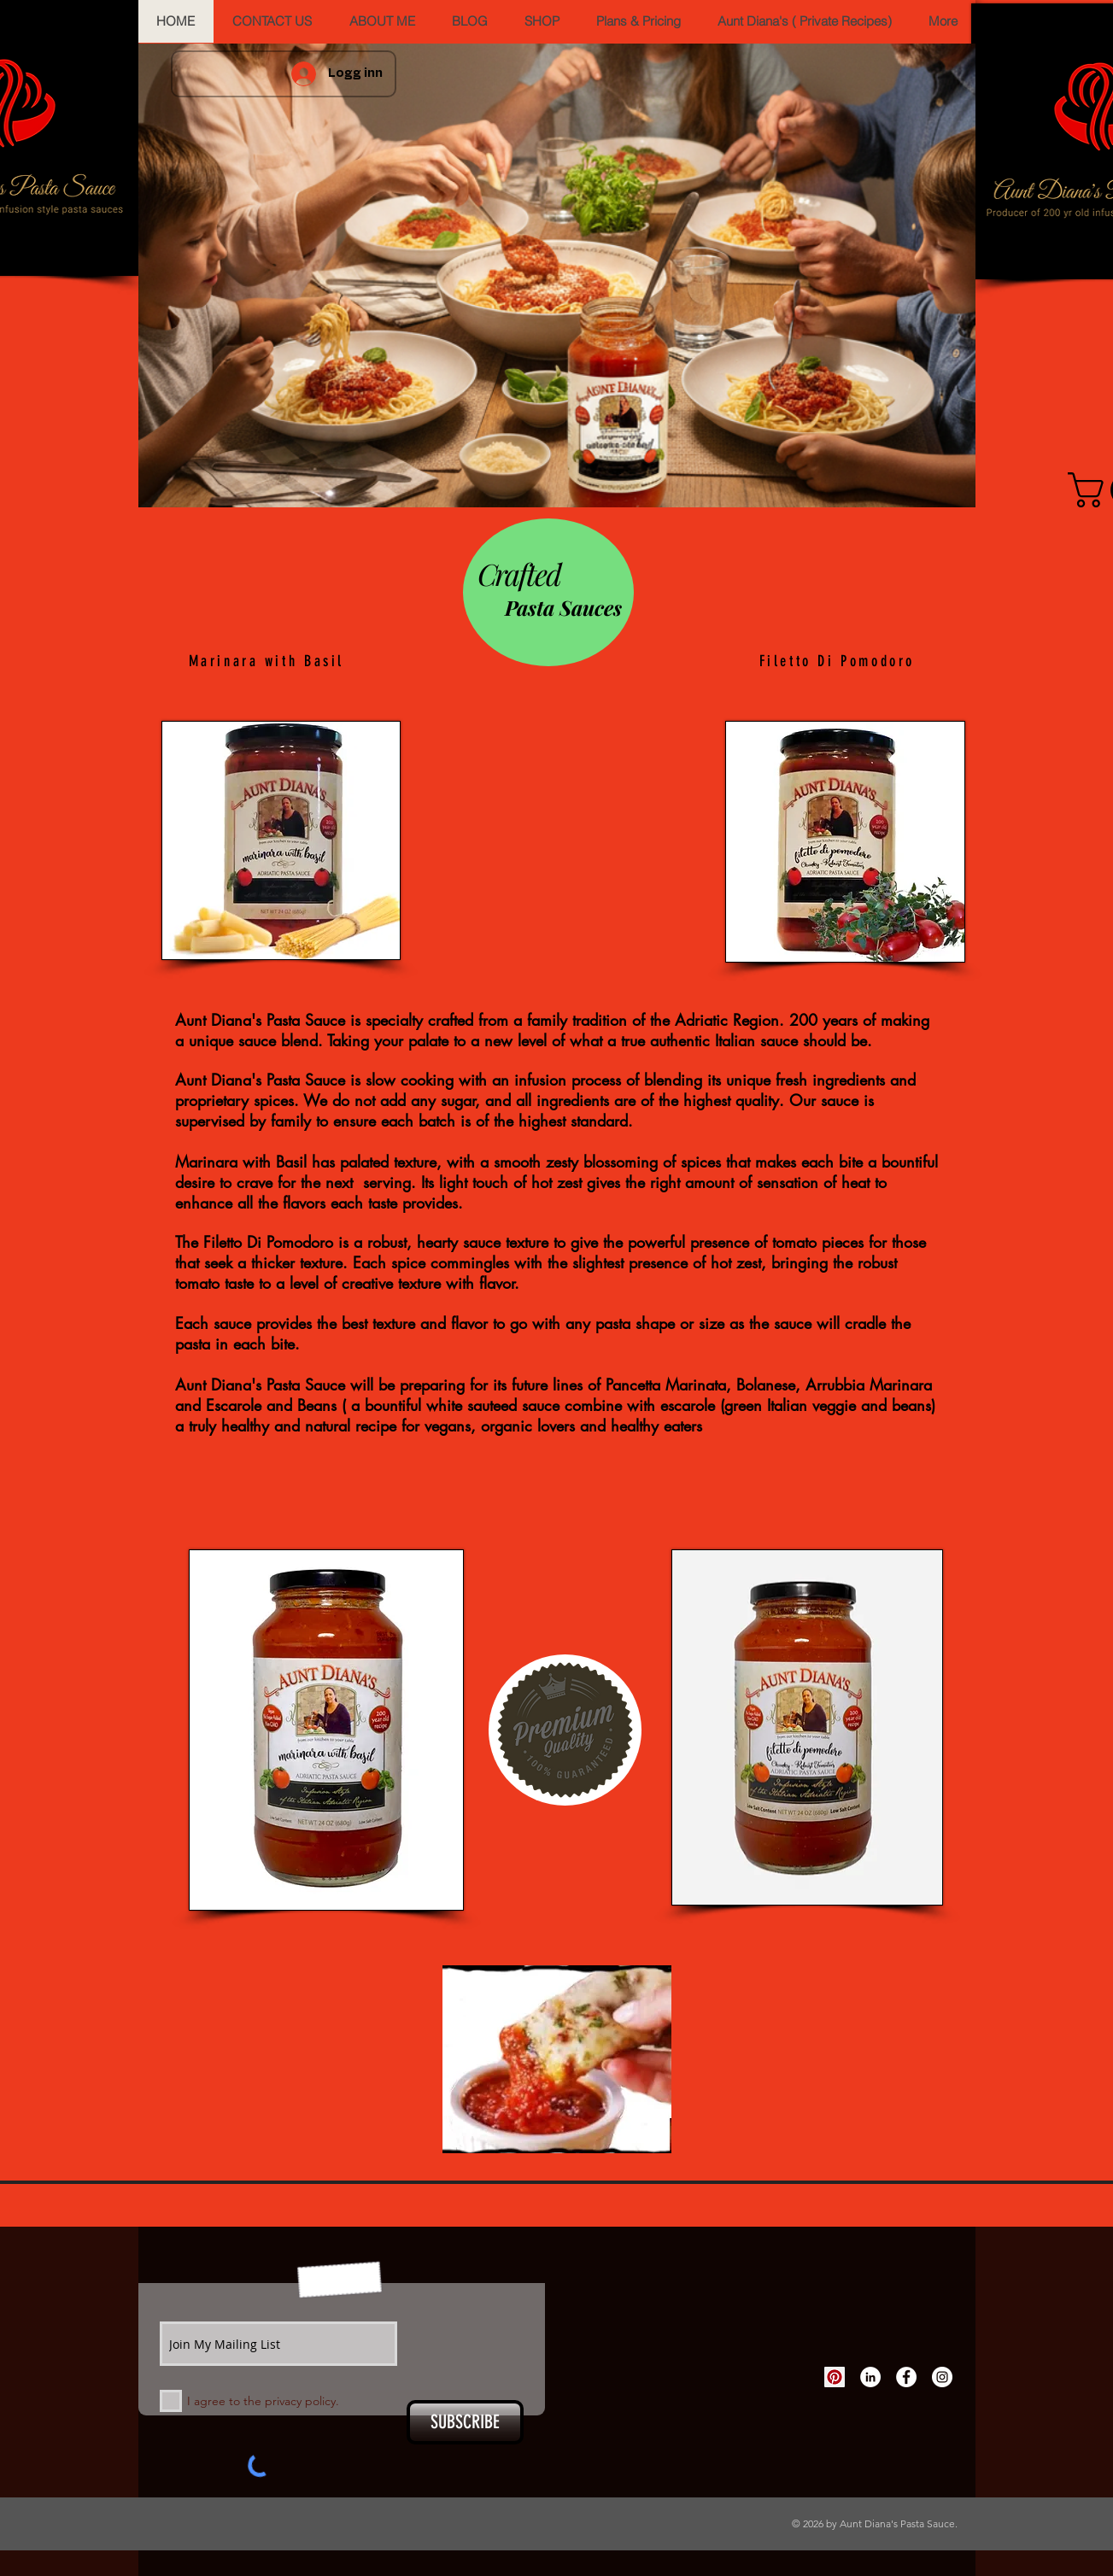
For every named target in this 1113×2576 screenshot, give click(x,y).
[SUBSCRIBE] (465, 2422)
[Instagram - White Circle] (942, 2377)
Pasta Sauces (563, 607)
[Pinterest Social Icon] (834, 2377)
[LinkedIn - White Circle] (870, 2377)
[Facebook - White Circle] (906, 2377)
